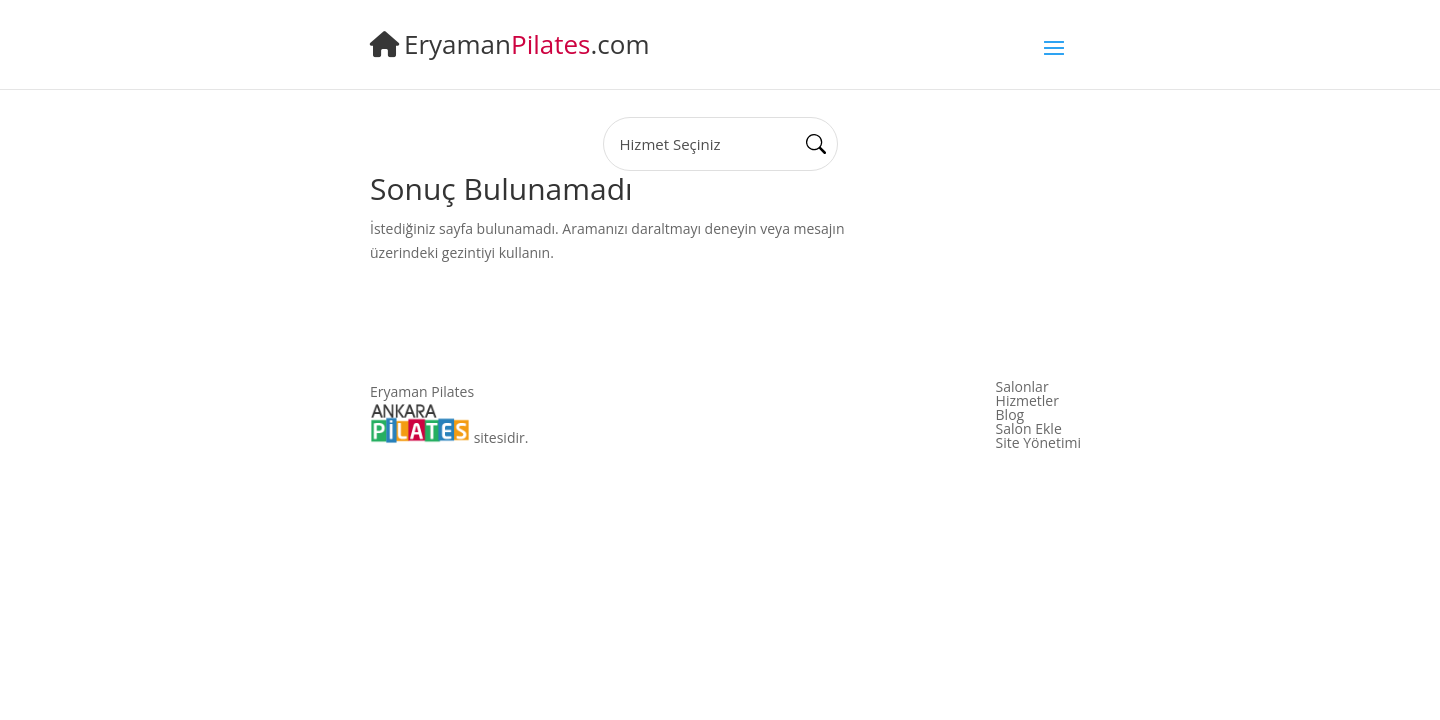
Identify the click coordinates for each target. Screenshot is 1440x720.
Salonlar (1022, 387)
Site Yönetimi (1038, 443)
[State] (720, 144)
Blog (1010, 415)
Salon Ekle (1029, 429)
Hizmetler (1027, 401)
